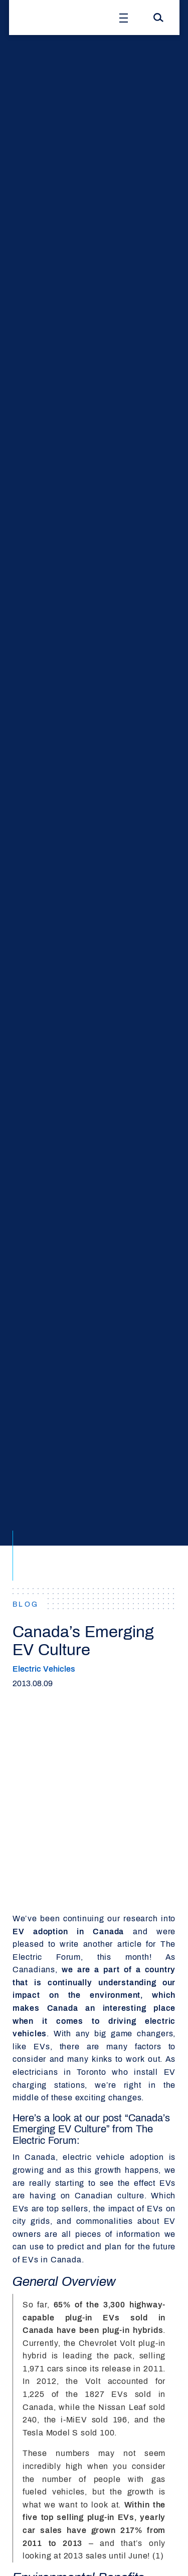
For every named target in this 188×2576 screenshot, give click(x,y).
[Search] (158, 17)
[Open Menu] (123, 17)
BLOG (26, 1604)
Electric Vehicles (44, 1669)
